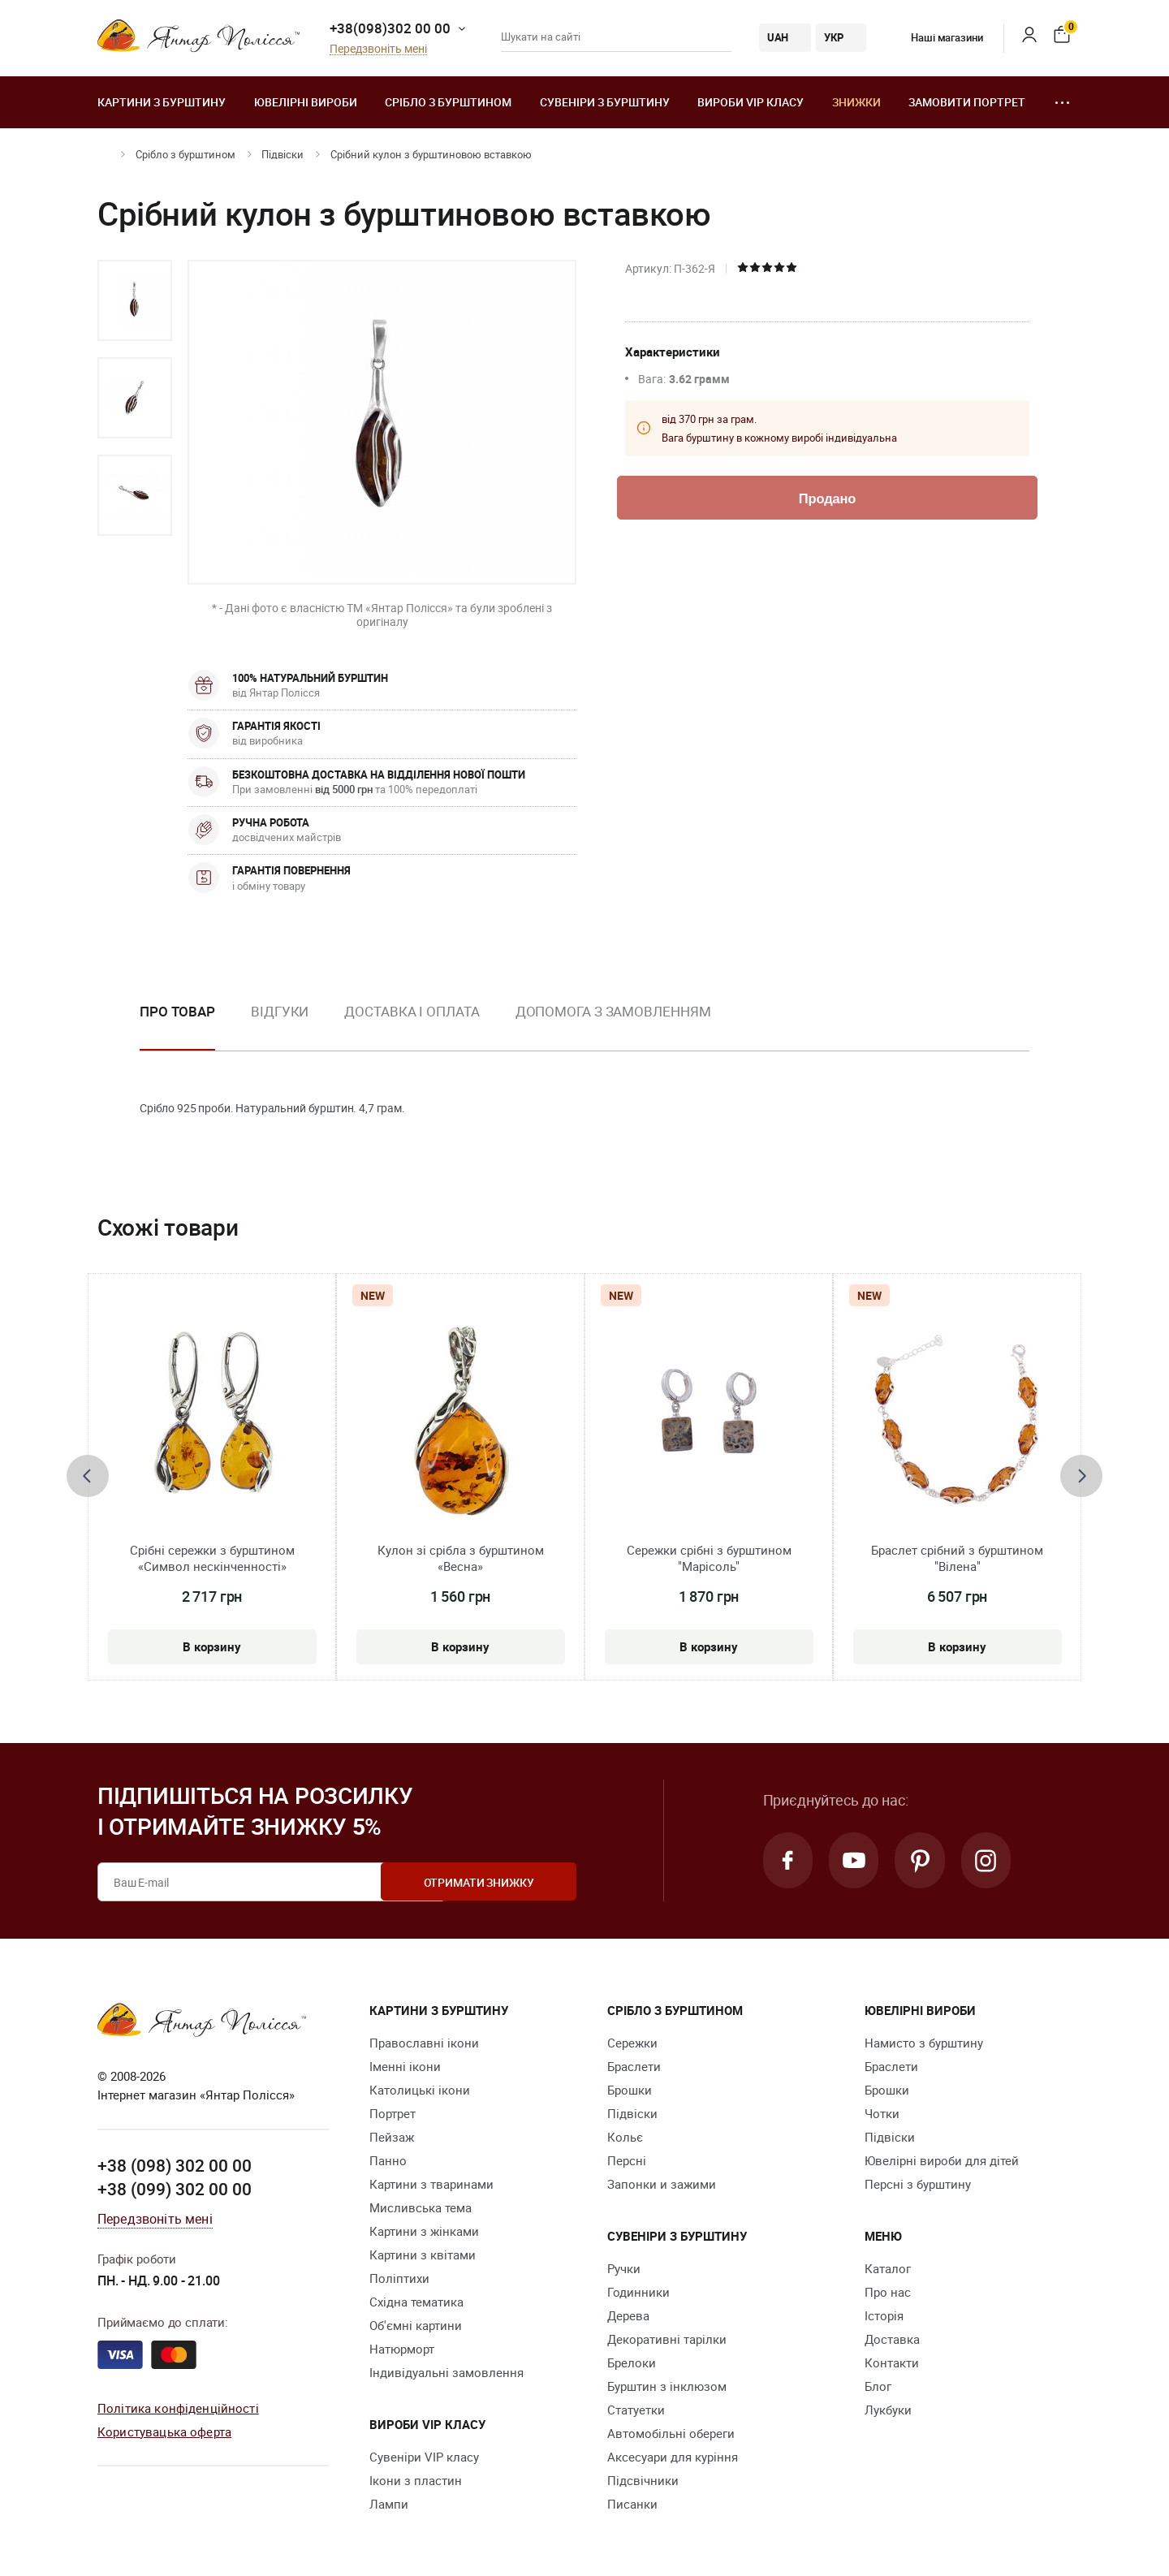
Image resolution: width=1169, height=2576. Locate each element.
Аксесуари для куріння (672, 2457)
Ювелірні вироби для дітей (942, 2160)
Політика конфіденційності (178, 2408)
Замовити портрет (966, 102)
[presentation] (88, 1476)
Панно (388, 2160)
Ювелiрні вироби (305, 102)
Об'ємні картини (415, 2325)
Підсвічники (643, 2480)
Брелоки (631, 2362)
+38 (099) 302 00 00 (174, 2188)
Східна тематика (416, 2301)
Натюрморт (401, 2349)
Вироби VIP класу (750, 102)
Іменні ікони (405, 2066)
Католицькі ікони (419, 2090)
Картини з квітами (422, 2254)
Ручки (624, 2268)
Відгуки (279, 1011)
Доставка (892, 2339)
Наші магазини (934, 37)
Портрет (392, 2113)
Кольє (625, 2137)
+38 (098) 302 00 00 (174, 2165)
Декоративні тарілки (667, 2339)
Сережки (632, 2042)
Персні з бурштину (918, 2184)
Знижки (856, 102)
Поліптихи (399, 2278)
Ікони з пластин (415, 2480)
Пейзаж (391, 2137)
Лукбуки (888, 2409)
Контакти (892, 2362)
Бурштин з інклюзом (667, 2386)
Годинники (638, 2292)
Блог (878, 2386)
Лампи (388, 2504)
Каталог (888, 2268)
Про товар (177, 1011)
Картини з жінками (424, 2231)
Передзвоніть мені (378, 49)
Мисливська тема (420, 2207)
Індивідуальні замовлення (446, 2372)
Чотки (882, 2113)
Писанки (632, 2504)
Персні (626, 2160)
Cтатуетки (636, 2409)
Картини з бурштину (161, 102)
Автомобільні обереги (671, 2433)
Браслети (634, 2066)
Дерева (628, 2315)
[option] (134, 300)
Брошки (629, 2090)
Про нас (888, 2292)
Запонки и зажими (661, 2184)
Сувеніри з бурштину (605, 102)
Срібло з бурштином (448, 102)
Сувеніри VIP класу (424, 2457)
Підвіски (282, 154)
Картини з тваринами (431, 2184)
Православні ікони (424, 2042)
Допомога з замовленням (613, 1011)
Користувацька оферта (164, 2431)
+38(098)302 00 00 (390, 28)
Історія (884, 2315)
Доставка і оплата (411, 1011)
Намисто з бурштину (924, 2042)
